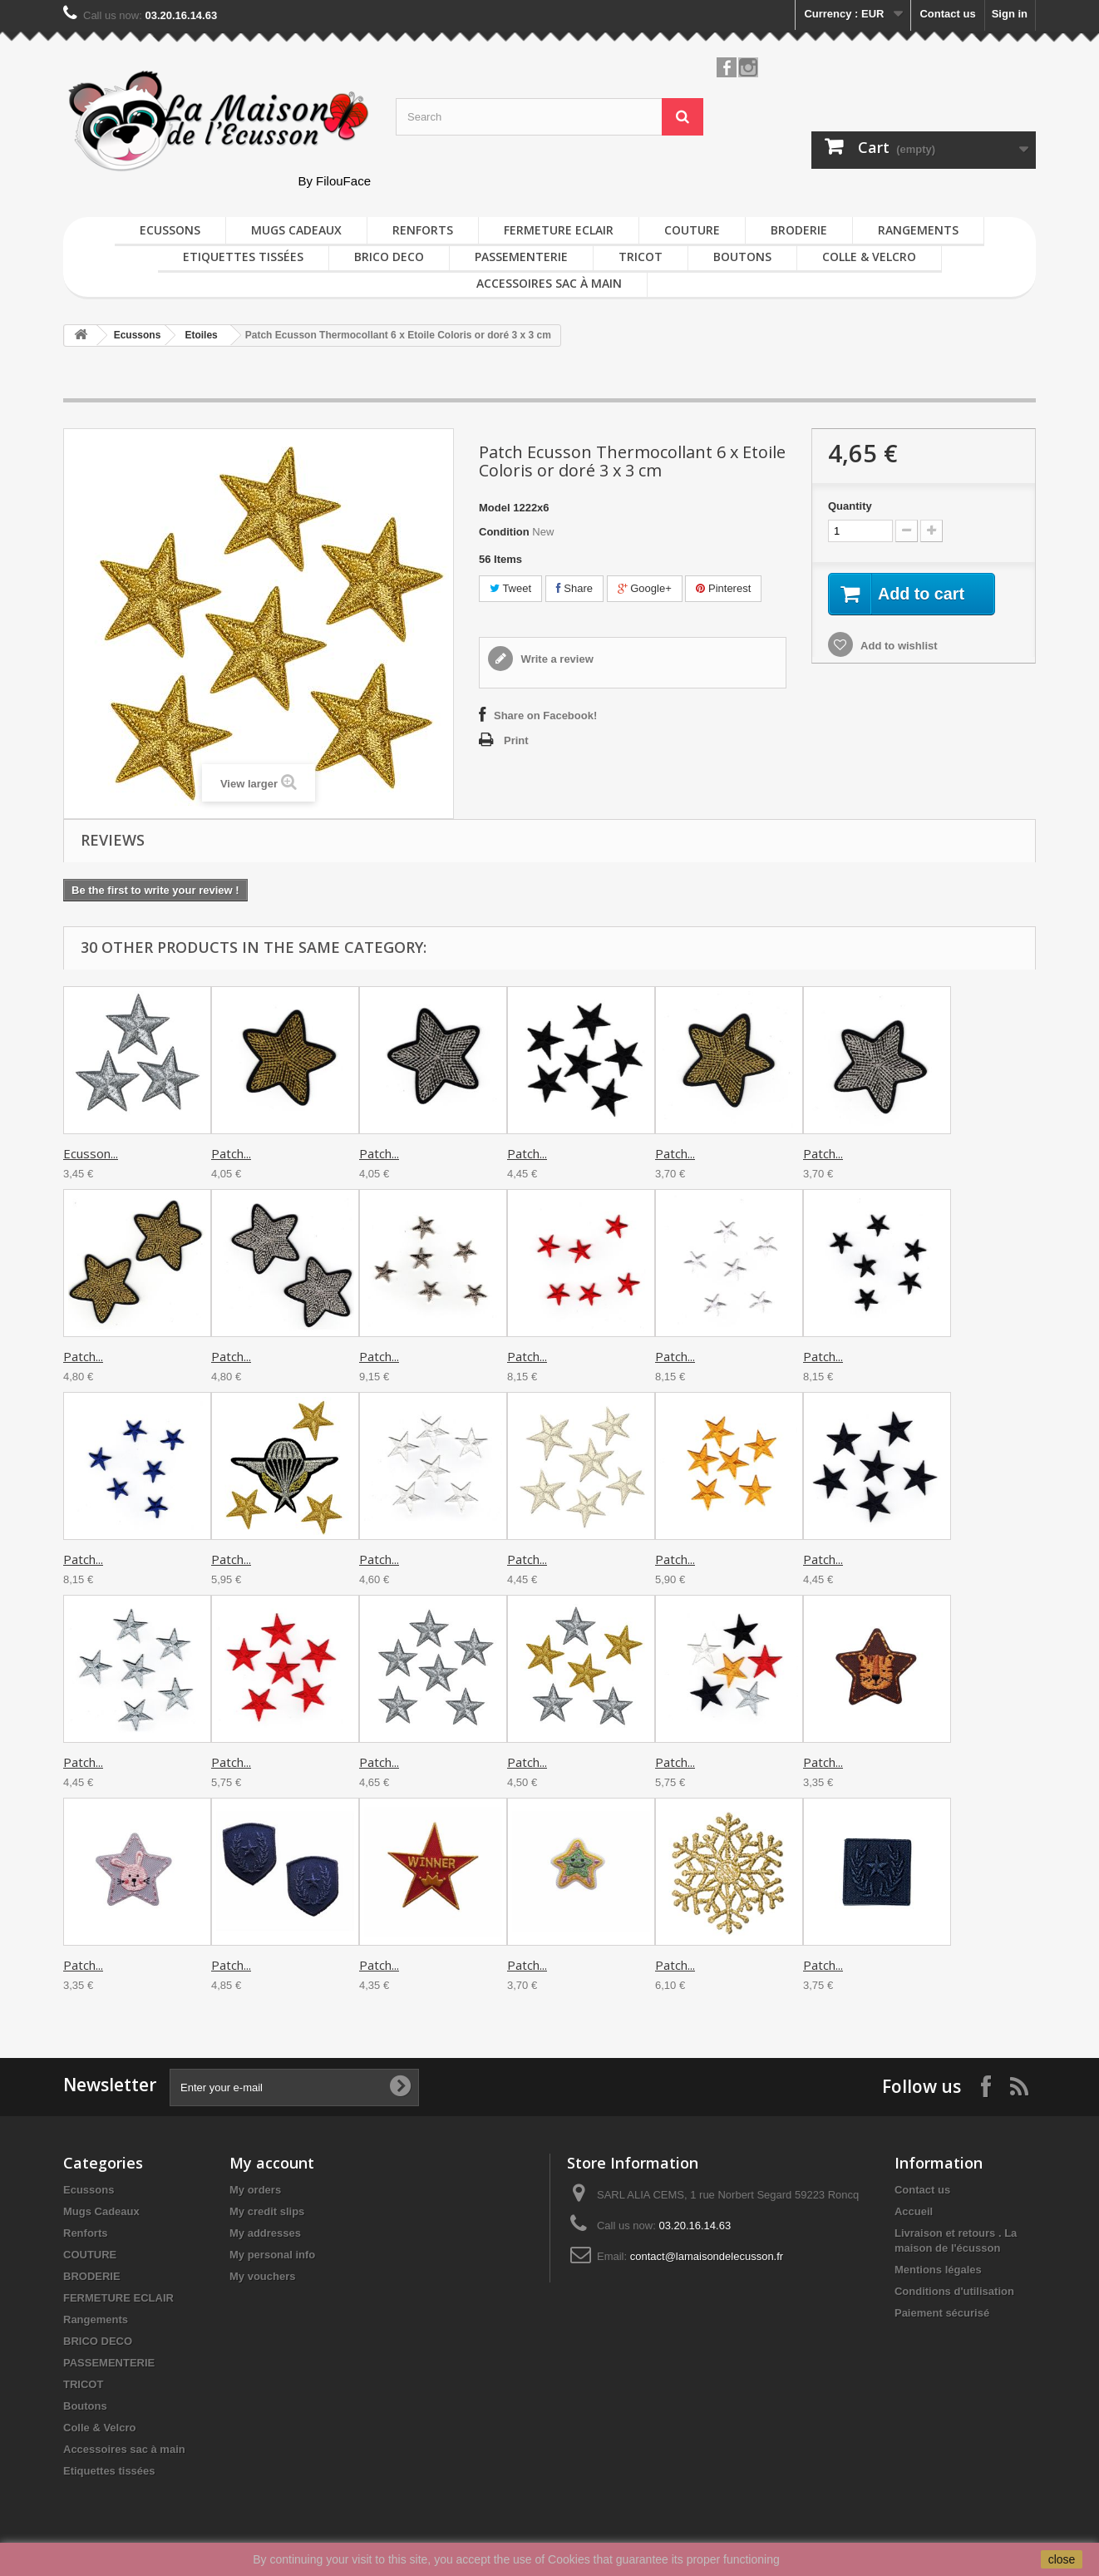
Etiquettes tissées (243, 256)
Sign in (1010, 13)
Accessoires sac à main (549, 283)
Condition (504, 532)
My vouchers (262, 2276)
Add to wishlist (898, 646)
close (1062, 2559)
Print (516, 740)
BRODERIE (799, 230)
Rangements (918, 230)
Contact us (947, 13)
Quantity (850, 506)
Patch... (231, 1153)
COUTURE (692, 230)
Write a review (556, 659)
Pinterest (723, 588)
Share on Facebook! (545, 715)
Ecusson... (90, 1153)
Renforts (422, 230)
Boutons (742, 256)
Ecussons (170, 230)
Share (574, 588)
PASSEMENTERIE (521, 256)
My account (271, 2163)
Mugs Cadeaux (296, 230)
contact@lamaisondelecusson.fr (706, 2256)
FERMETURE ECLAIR (559, 230)
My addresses (265, 2233)
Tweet (510, 588)
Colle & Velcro (869, 256)
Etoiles (201, 335)
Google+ (645, 588)
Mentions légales (938, 2269)
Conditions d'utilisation (954, 2291)
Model (494, 507)
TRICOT (640, 256)
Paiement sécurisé (941, 2313)
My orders (255, 2190)
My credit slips (266, 2211)
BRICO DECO (389, 256)
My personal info (272, 2254)
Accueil (913, 2211)
